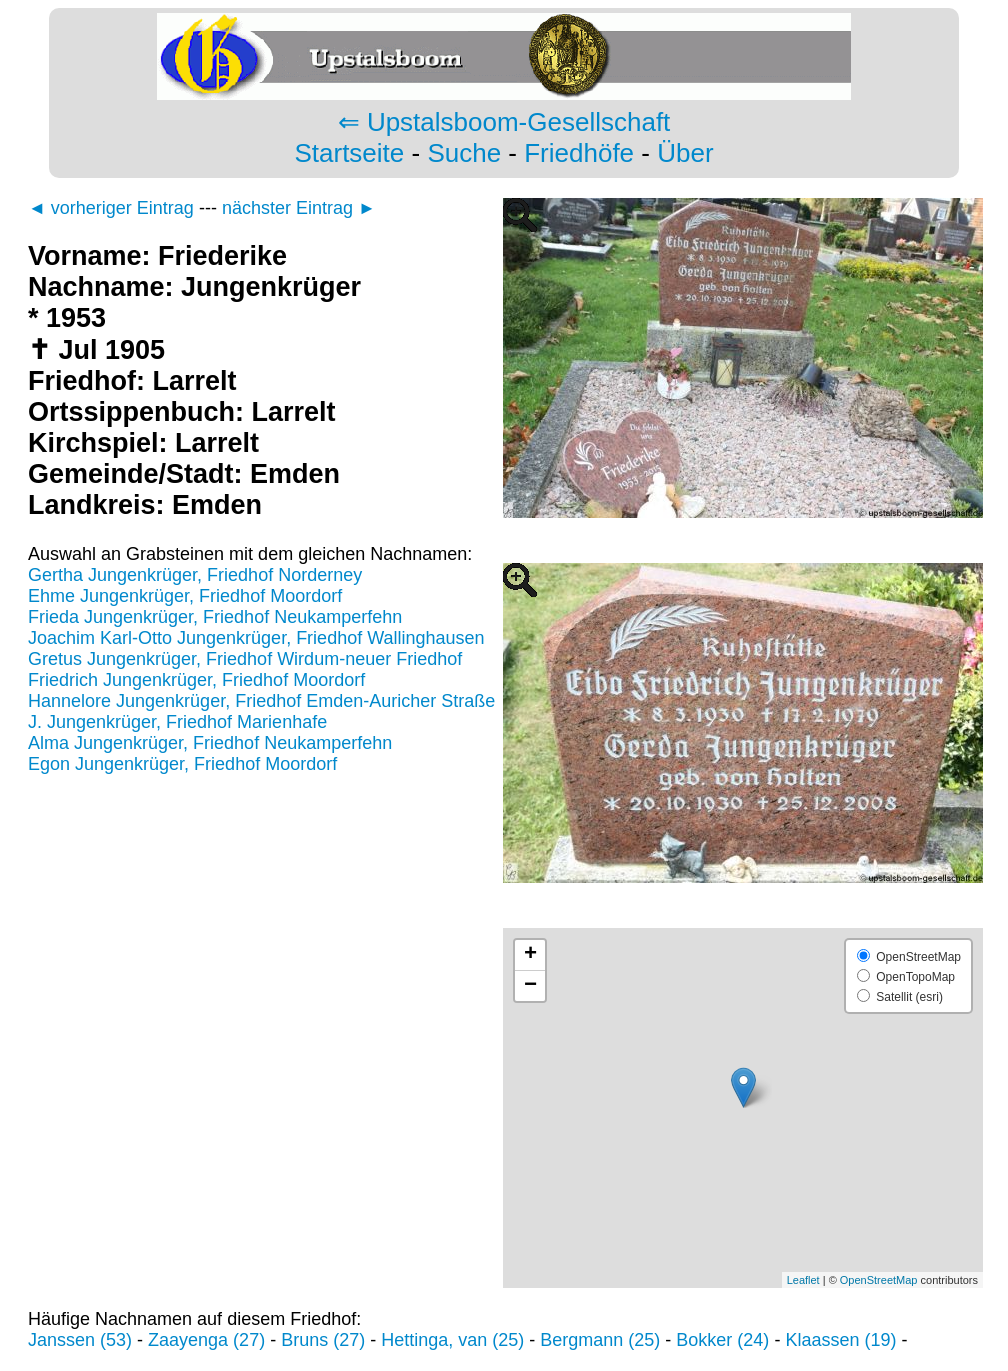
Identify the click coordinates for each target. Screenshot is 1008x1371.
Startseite (349, 153)
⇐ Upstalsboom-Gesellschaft (504, 122)
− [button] (530, 986)
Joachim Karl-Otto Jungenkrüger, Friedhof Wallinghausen (256, 638)
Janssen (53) (80, 1340)
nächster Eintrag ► (299, 208)
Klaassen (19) (840, 1340)
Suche (464, 153)
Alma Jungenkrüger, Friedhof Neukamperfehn (210, 743)
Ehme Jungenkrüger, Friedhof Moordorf (185, 596)
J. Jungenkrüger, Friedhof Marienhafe (177, 722)
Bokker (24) (722, 1340)
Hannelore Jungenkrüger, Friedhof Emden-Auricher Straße (261, 701)
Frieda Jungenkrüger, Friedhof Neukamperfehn (215, 617)
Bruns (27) (323, 1340)
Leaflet (803, 1280)
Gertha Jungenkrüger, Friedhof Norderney (195, 575)
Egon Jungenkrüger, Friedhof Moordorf (182, 764)
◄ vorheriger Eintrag (111, 208)
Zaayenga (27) (206, 1340)
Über (685, 153)
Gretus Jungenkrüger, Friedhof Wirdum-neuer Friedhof (245, 659)
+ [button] (530, 955)
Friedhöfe (579, 153)
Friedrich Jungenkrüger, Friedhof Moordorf (196, 680)
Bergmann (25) (600, 1340)
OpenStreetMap (879, 1280)
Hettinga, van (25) (452, 1340)
